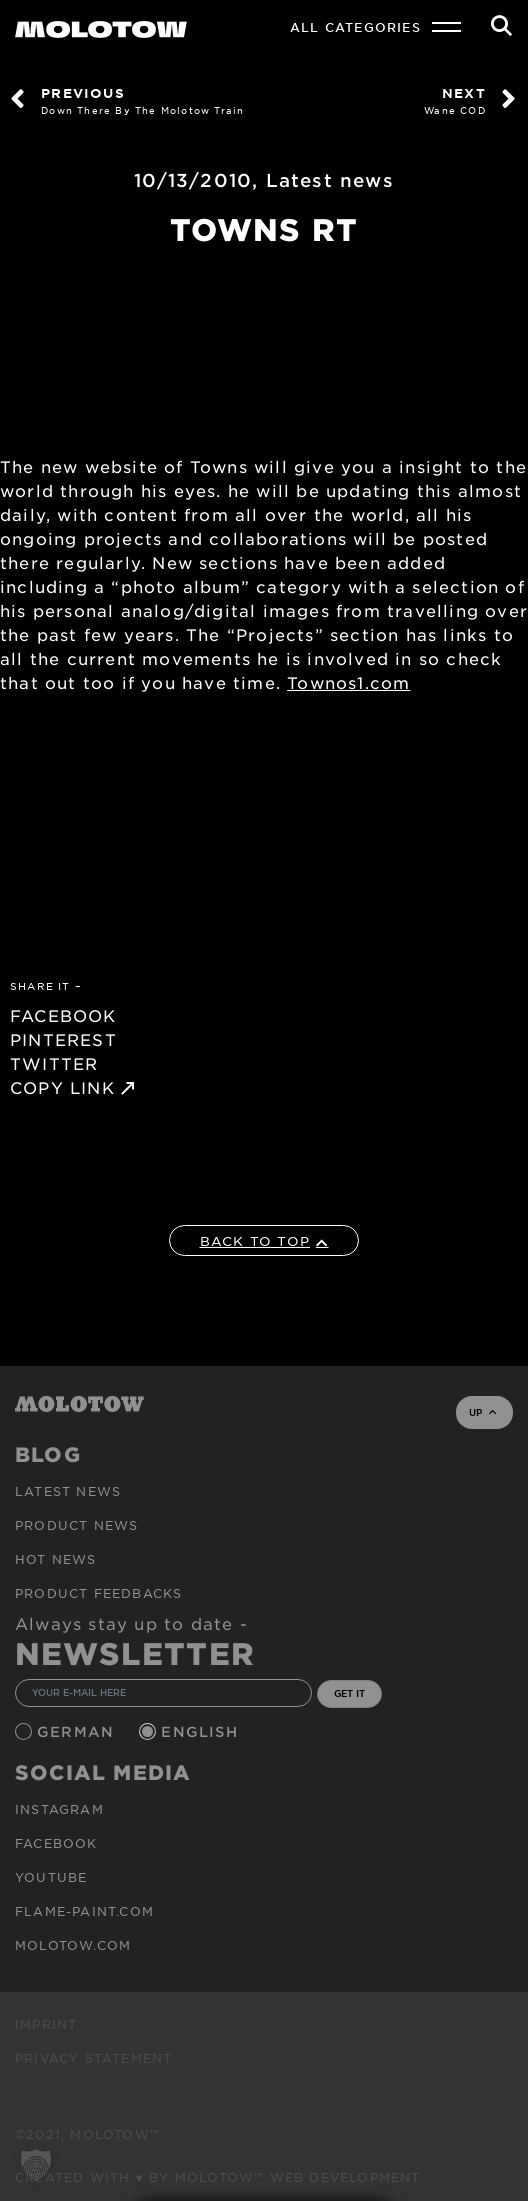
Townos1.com (348, 682)
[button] (36, 2165)
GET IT (349, 1693)
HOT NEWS (56, 1559)
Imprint (46, 2024)
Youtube (51, 1877)
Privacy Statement (93, 2058)
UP (482, 1412)
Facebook (56, 1843)
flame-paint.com (84, 1911)
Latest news (330, 180)
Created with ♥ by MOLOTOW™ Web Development (218, 2177)
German (78, 1731)
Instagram (59, 1809)
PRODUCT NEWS (76, 1525)
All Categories (355, 27)
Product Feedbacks (98, 1593)
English (202, 1731)
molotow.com (73, 1945)
